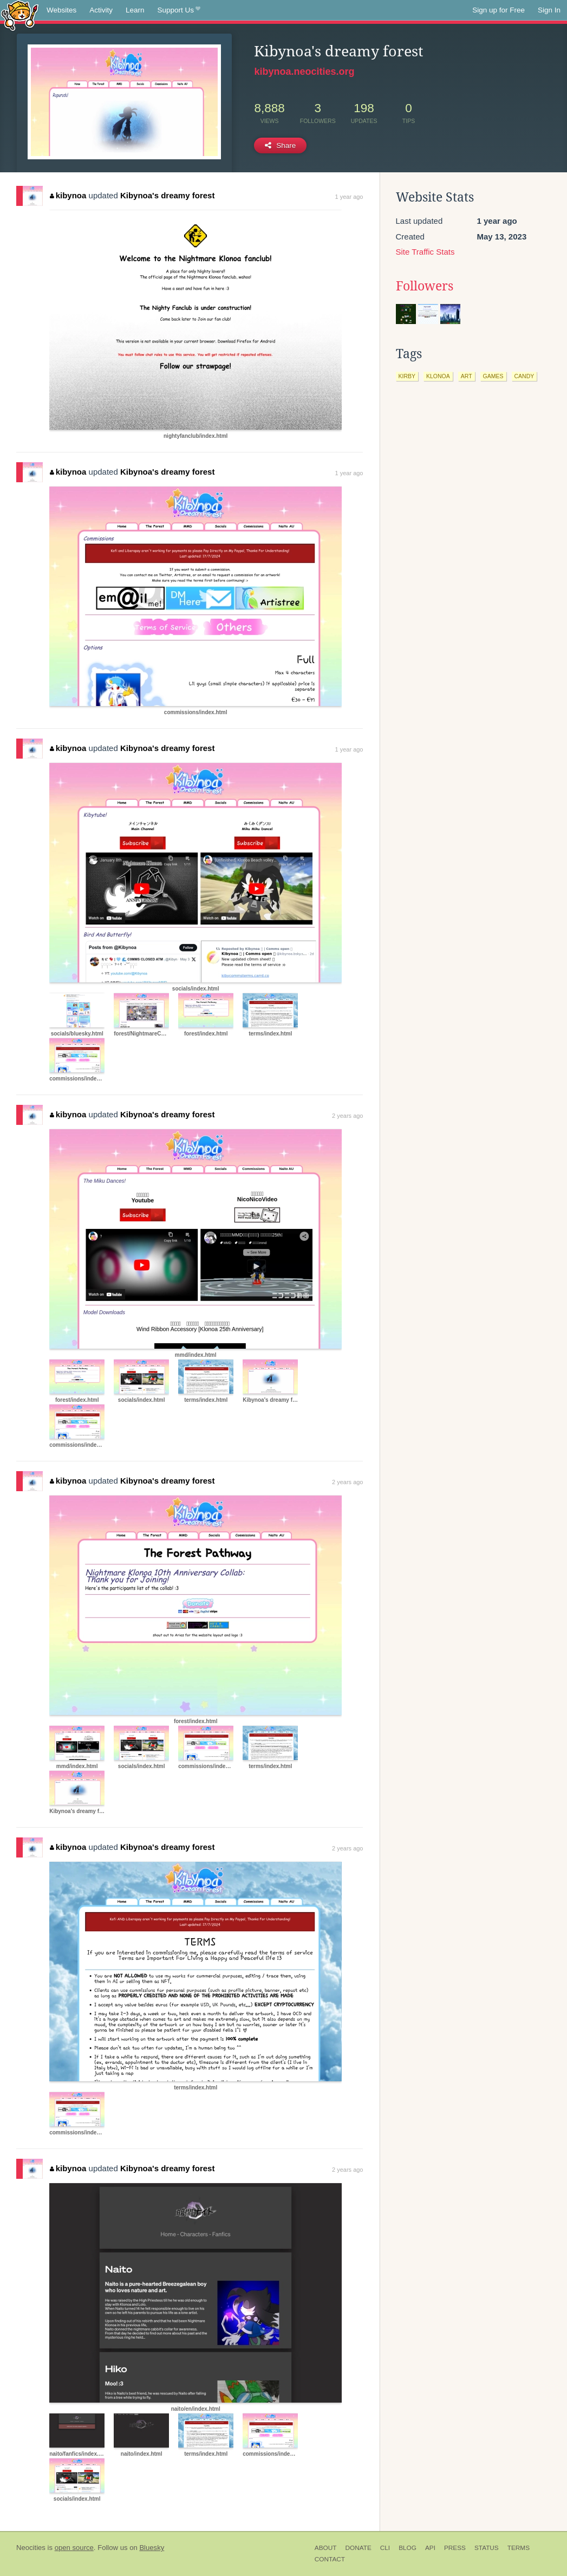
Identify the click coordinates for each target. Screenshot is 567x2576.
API (430, 2548)
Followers (424, 286)
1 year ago (349, 196)
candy (524, 376)
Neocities (30, 2547)
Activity (101, 10)
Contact (330, 2559)
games (493, 376)
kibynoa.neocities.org (304, 71)
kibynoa (68, 195)
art (466, 376)
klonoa (438, 376)
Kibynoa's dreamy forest (167, 195)
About (326, 2548)
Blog (407, 2548)
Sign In (549, 10)
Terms (518, 2548)
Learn (135, 10)
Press (455, 2548)
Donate (358, 2548)
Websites (61, 10)
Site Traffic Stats (425, 251)
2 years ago (347, 1115)
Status (486, 2548)
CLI (385, 2548)
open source (74, 2547)
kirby (407, 376)
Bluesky (151, 2547)
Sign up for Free (498, 10)
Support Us (179, 10)
